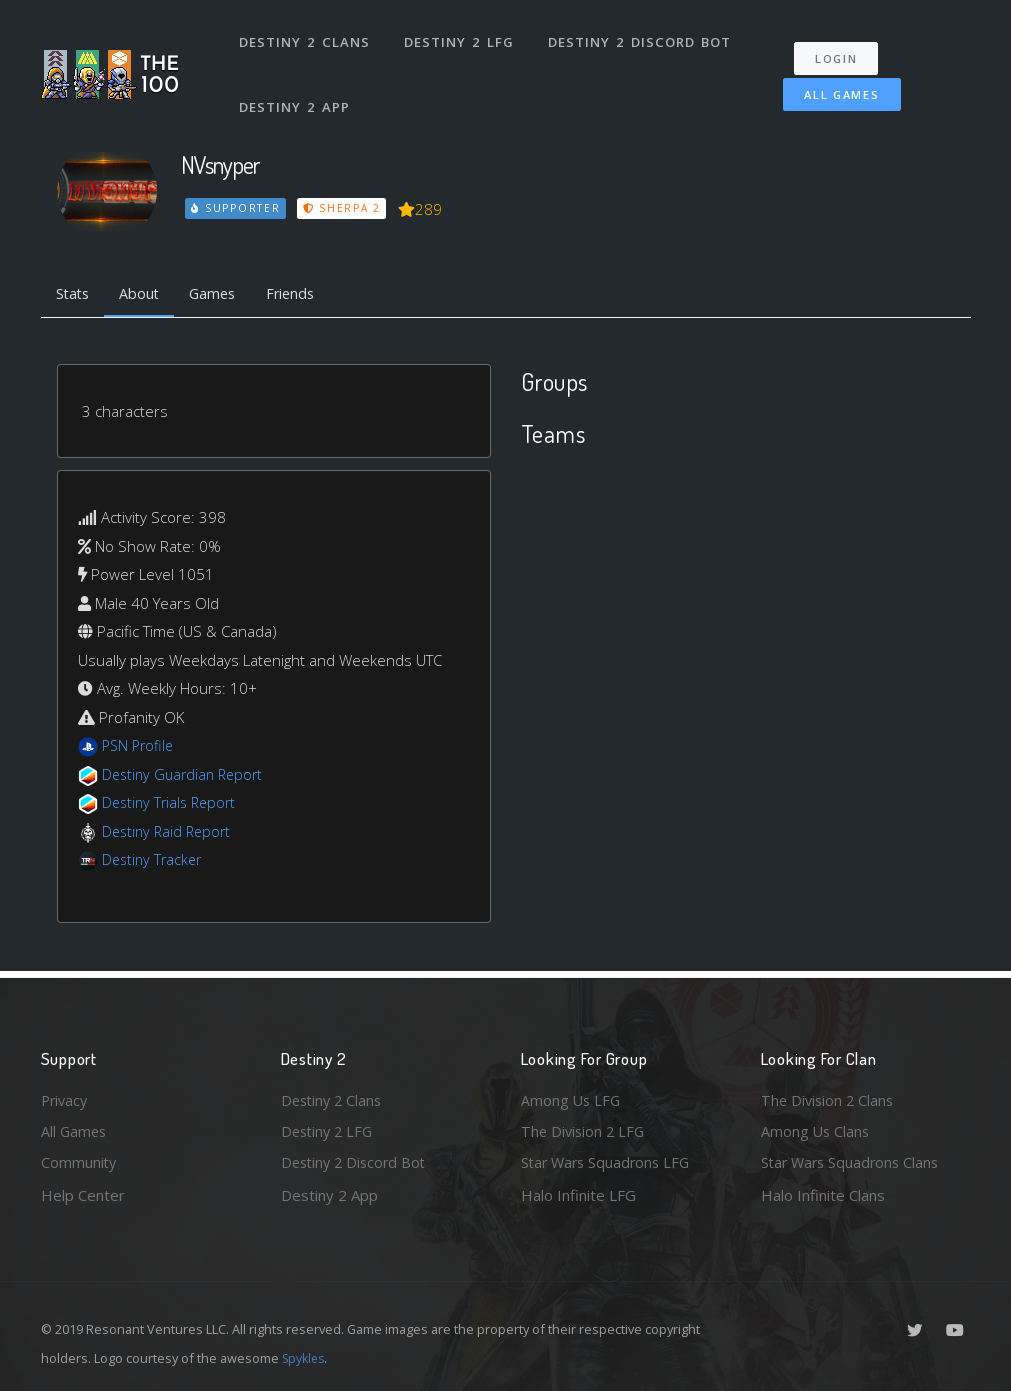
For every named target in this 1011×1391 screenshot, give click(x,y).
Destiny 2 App (296, 94)
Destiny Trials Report (172, 805)
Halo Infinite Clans (823, 1195)
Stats (75, 295)
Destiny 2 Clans (305, 38)
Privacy (66, 1097)
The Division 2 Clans (829, 1097)
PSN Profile (140, 748)
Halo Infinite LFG (578, 1195)
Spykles (305, 1358)
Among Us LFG (572, 1097)
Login (841, 50)
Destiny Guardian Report (186, 776)
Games (222, 295)
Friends (304, 295)
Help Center (83, 1195)
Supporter (236, 208)
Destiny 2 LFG (460, 38)
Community (79, 1162)
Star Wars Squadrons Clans (853, 1162)
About (145, 295)
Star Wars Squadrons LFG (609, 1162)
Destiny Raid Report (169, 833)
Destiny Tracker (154, 862)
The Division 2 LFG (585, 1130)
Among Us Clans (816, 1130)
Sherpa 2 (344, 208)
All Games (833, 86)
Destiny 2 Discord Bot (641, 38)
